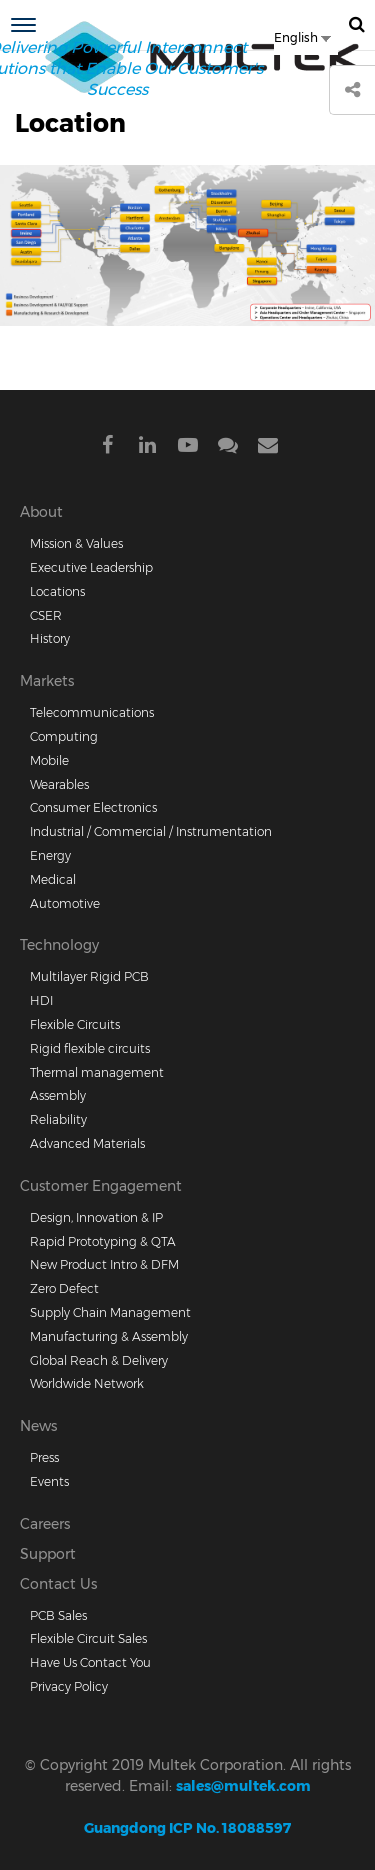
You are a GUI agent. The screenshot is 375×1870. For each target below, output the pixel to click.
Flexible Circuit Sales (88, 1638)
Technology (59, 945)
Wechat (228, 448)
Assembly (58, 1095)
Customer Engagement (101, 1186)
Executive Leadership (91, 567)
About (41, 512)
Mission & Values (76, 543)
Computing (64, 736)
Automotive (65, 903)
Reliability (58, 1119)
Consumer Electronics (93, 807)
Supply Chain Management (110, 1312)
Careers (45, 1524)
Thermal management (97, 1072)
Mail (268, 448)
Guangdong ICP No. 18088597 (187, 1828)
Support (48, 1554)
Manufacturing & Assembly (109, 1336)
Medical (53, 879)
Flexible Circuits (75, 1024)
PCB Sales (58, 1615)
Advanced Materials (87, 1143)
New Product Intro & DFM (104, 1264)
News (38, 1426)
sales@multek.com (243, 1786)
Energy (50, 855)
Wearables (59, 784)
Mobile (49, 760)
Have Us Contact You (90, 1662)
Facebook (108, 448)
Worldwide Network (87, 1383)
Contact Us (58, 1584)
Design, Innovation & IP (96, 1217)
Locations (57, 591)
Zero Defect (64, 1288)
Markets (47, 681)
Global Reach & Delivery (99, 1360)
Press (44, 1457)
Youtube (188, 448)
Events (49, 1481)
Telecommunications (92, 712)
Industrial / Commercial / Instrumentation (151, 831)
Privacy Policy (69, 1686)
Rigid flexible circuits (90, 1048)
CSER (46, 615)
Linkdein (148, 448)
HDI (41, 1000)
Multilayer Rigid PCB (89, 976)
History (50, 638)
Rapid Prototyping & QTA (103, 1241)
